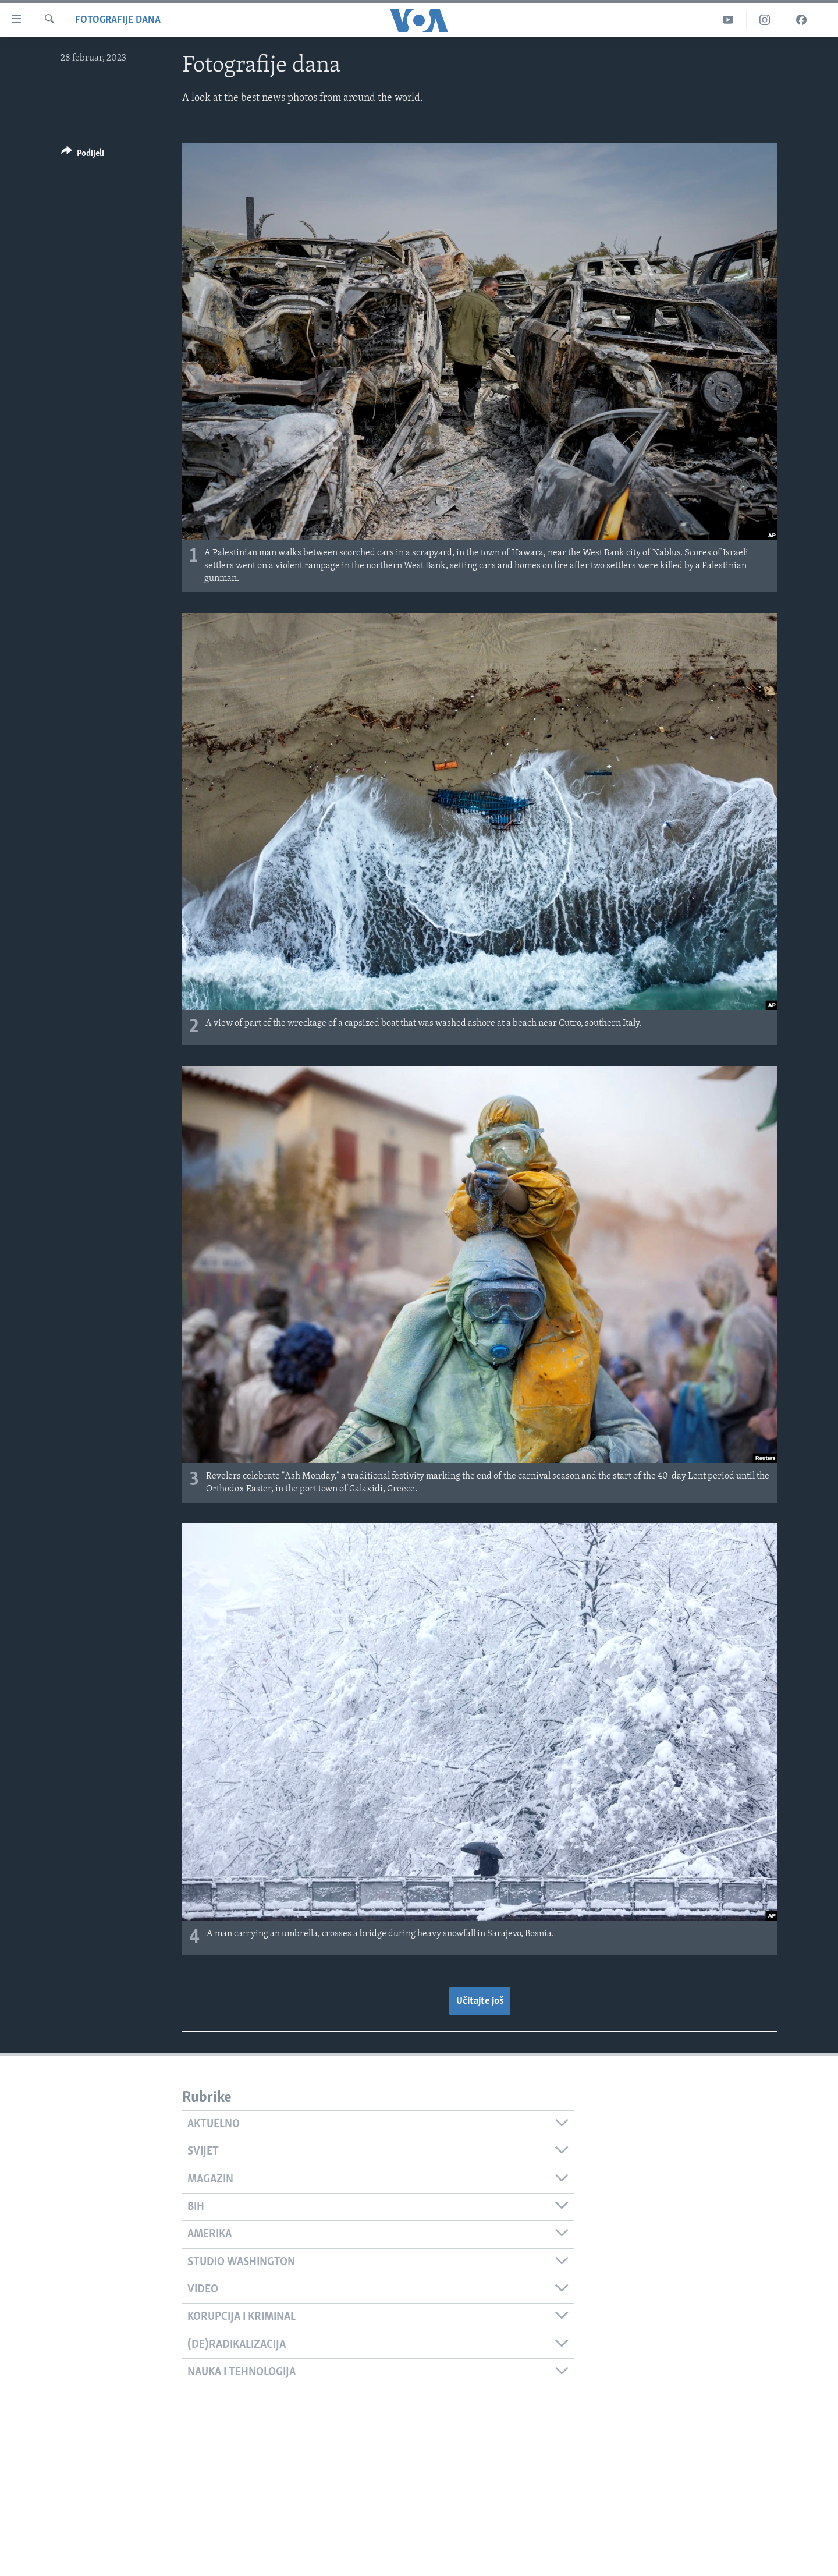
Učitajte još (479, 2001)
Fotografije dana (118, 20)
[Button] (82, 155)
